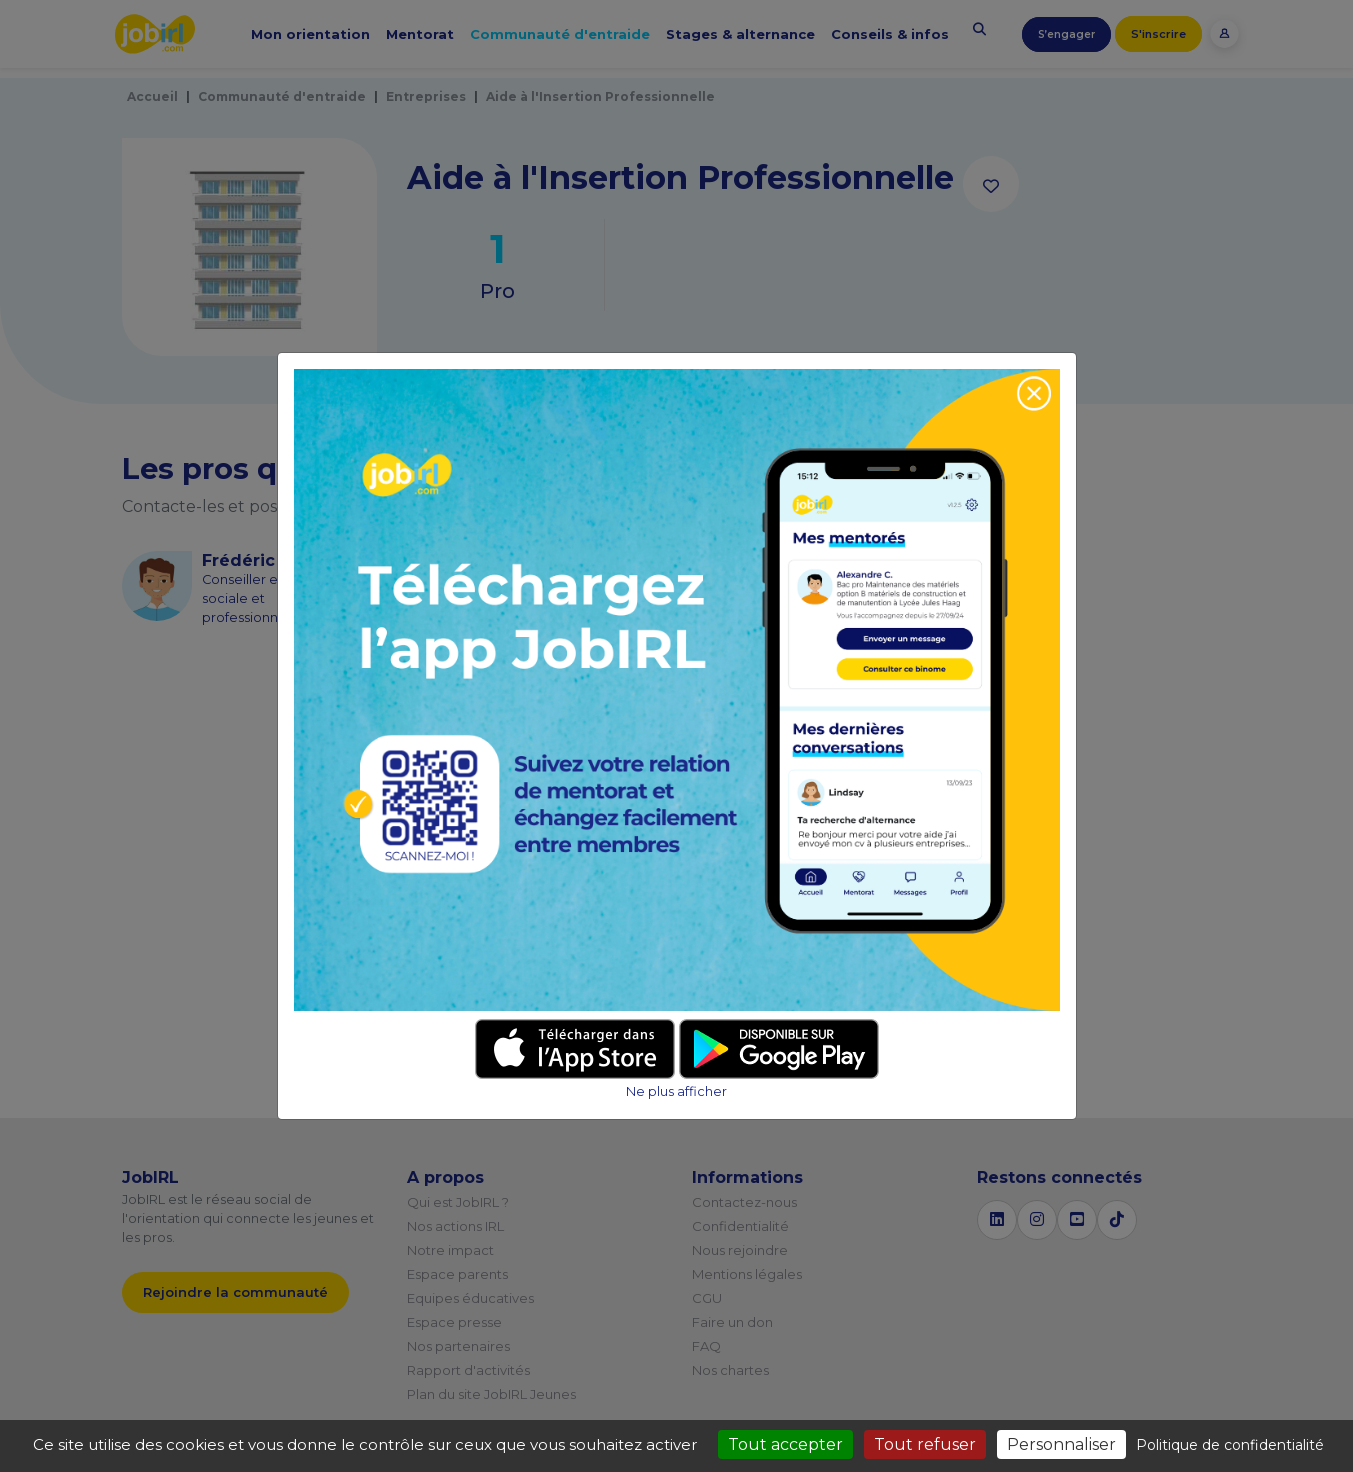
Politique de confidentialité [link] (1230, 1445)
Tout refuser (925, 1444)
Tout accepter (785, 1444)
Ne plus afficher (676, 1091)
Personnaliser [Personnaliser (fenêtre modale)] (1061, 1444)
